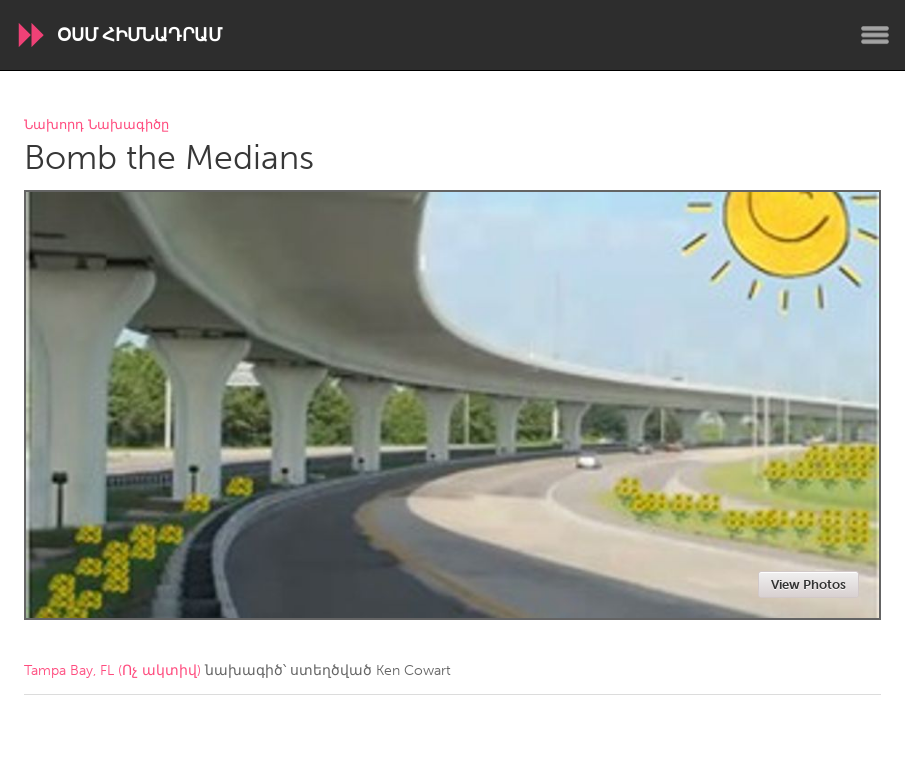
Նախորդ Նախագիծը (96, 125)
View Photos (808, 584)
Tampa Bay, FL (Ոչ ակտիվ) (112, 670)
